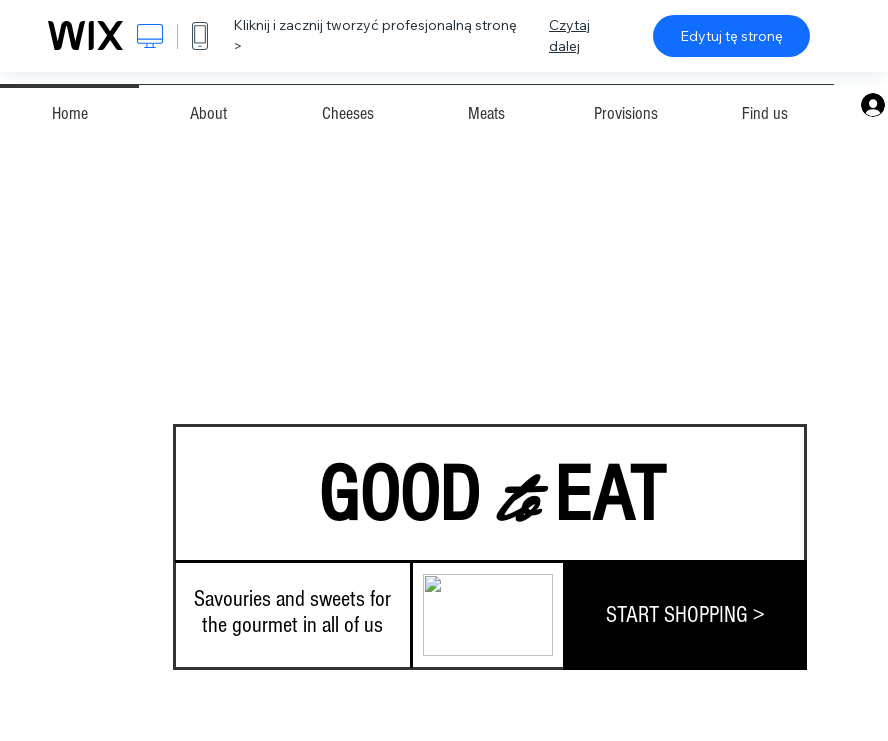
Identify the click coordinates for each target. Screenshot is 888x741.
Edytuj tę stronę (731, 36)
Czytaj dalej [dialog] (569, 35)
